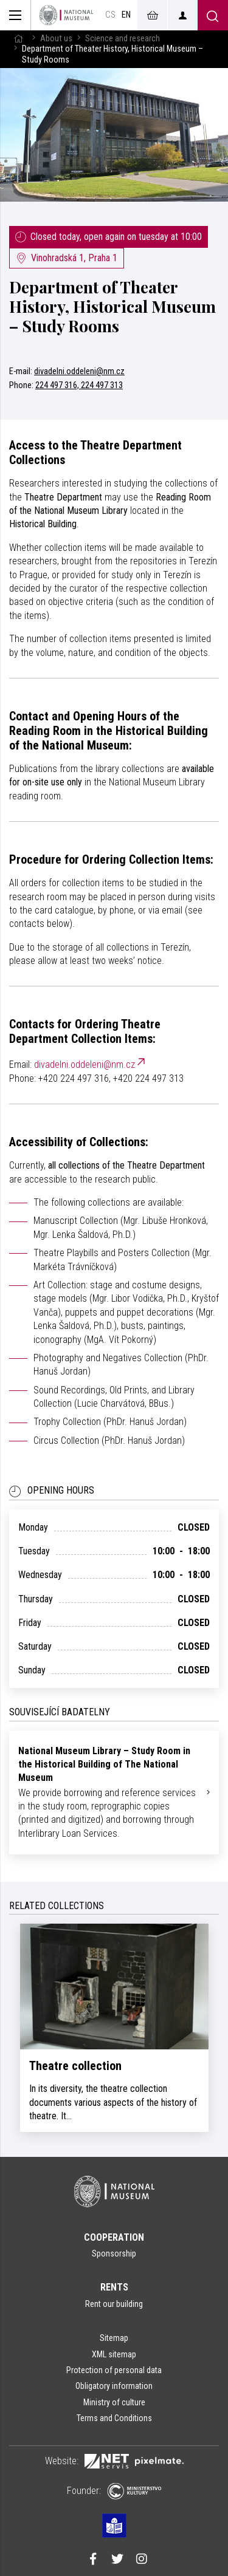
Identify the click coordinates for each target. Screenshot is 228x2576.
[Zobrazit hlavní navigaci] (15, 15)
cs (110, 15)
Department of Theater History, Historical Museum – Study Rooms (112, 306)
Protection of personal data (114, 2370)
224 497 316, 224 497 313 (79, 385)
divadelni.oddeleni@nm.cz (79, 371)
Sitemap (114, 2338)
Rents (114, 2287)
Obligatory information (114, 2386)
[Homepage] (66, 15)
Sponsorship (114, 2253)
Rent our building (114, 2304)
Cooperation (114, 2237)
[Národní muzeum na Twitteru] (117, 2560)
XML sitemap (114, 2354)
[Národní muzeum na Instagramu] (142, 2560)
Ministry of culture (114, 2402)
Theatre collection (75, 2065)
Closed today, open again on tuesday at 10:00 (108, 236)
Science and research (122, 38)
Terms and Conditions (114, 2418)
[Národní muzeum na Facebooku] (93, 2560)
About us (56, 38)
